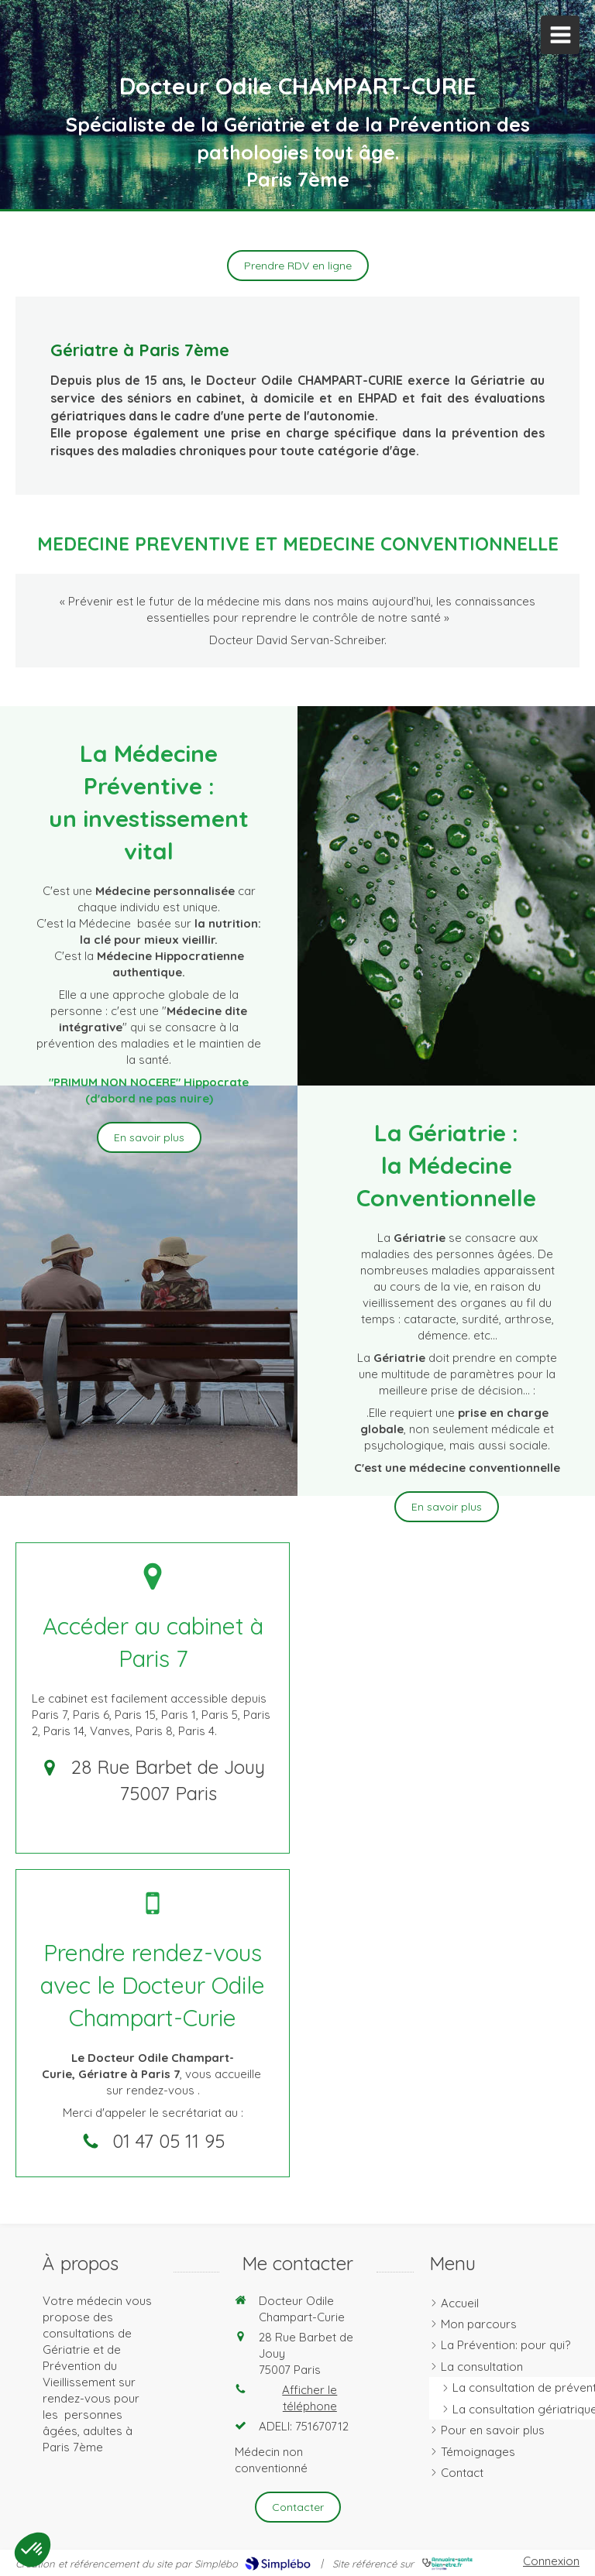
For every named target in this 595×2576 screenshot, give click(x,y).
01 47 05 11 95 (168, 2140)
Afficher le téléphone (309, 2397)
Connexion (551, 2561)
